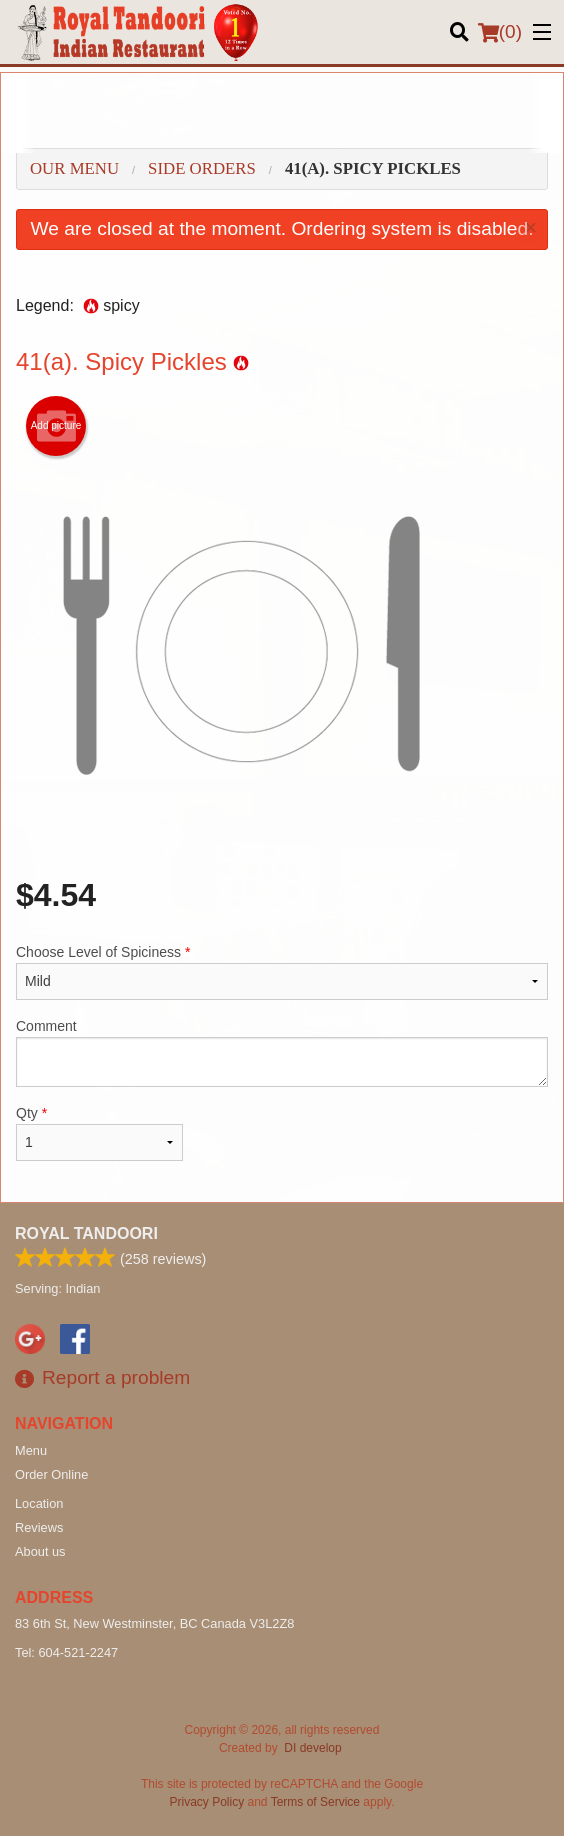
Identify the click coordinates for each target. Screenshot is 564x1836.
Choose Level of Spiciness (282, 972)
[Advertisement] (282, 113)
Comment (282, 1052)
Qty (99, 1133)
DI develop (312, 1748)
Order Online (51, 1474)
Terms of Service (315, 1802)
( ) (500, 32)
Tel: (66, 1652)
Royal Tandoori (86, 1233)
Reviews (39, 1527)
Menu (31, 1450)
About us (40, 1551)
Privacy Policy (207, 1802)
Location (39, 1503)
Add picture (56, 426)
